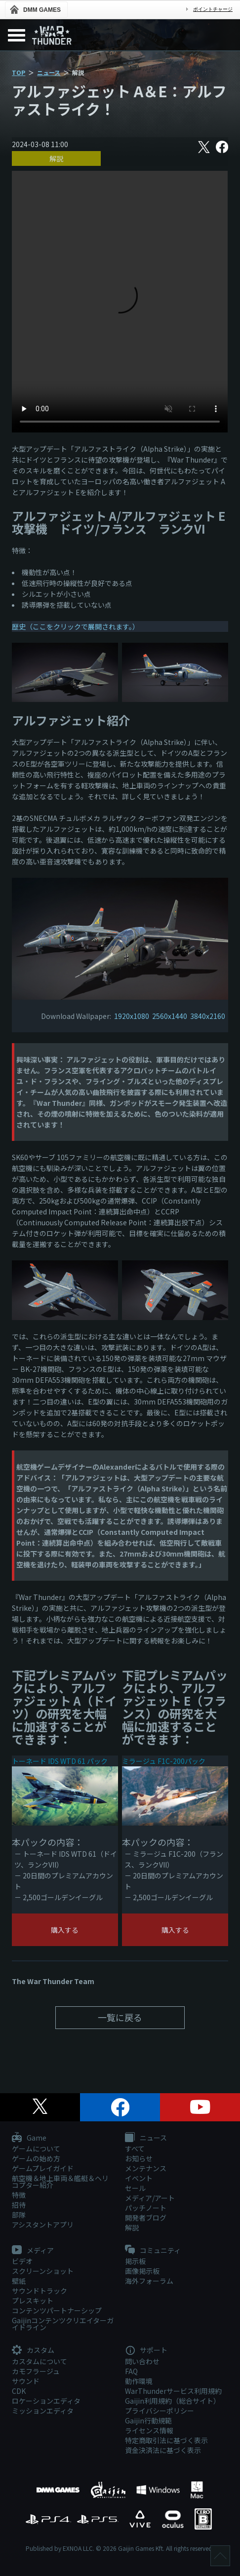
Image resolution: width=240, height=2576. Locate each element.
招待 (19, 2204)
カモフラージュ (36, 2371)
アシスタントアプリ (43, 2224)
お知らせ (139, 2158)
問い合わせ (142, 2361)
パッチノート (145, 2207)
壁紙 (19, 2280)
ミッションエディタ (43, 2410)
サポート (146, 2350)
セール (135, 2188)
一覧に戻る (120, 2017)
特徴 (19, 2194)
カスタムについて (39, 2361)
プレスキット (32, 2300)
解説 (56, 158)
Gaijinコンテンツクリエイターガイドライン (63, 2324)
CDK (19, 2390)
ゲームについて (36, 2148)
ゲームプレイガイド (43, 2168)
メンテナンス (145, 2168)
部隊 (19, 2214)
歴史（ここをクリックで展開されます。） (75, 626)
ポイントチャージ (213, 9)
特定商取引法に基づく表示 (166, 2440)
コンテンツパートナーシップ (57, 2310)
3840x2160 (207, 1016)
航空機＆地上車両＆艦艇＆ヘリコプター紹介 (60, 2181)
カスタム (33, 2350)
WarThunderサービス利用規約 (173, 2390)
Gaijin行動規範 (148, 2420)
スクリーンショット (43, 2270)
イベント (139, 2178)
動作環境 (139, 2381)
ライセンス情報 (149, 2430)
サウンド (26, 2381)
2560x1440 (169, 1016)
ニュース (48, 72)
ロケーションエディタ (46, 2400)
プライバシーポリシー (159, 2410)
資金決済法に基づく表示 (163, 2450)
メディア (33, 2251)
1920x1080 (131, 1016)
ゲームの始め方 (36, 2158)
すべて (135, 2148)
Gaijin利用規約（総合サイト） (172, 2400)
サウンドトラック (39, 2290)
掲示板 (135, 2261)
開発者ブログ (145, 2217)
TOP (18, 72)
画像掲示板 (142, 2270)
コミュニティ (153, 2251)
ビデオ (22, 2261)
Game (29, 2138)
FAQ (131, 2371)
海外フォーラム (149, 2280)
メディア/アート (150, 2197)
